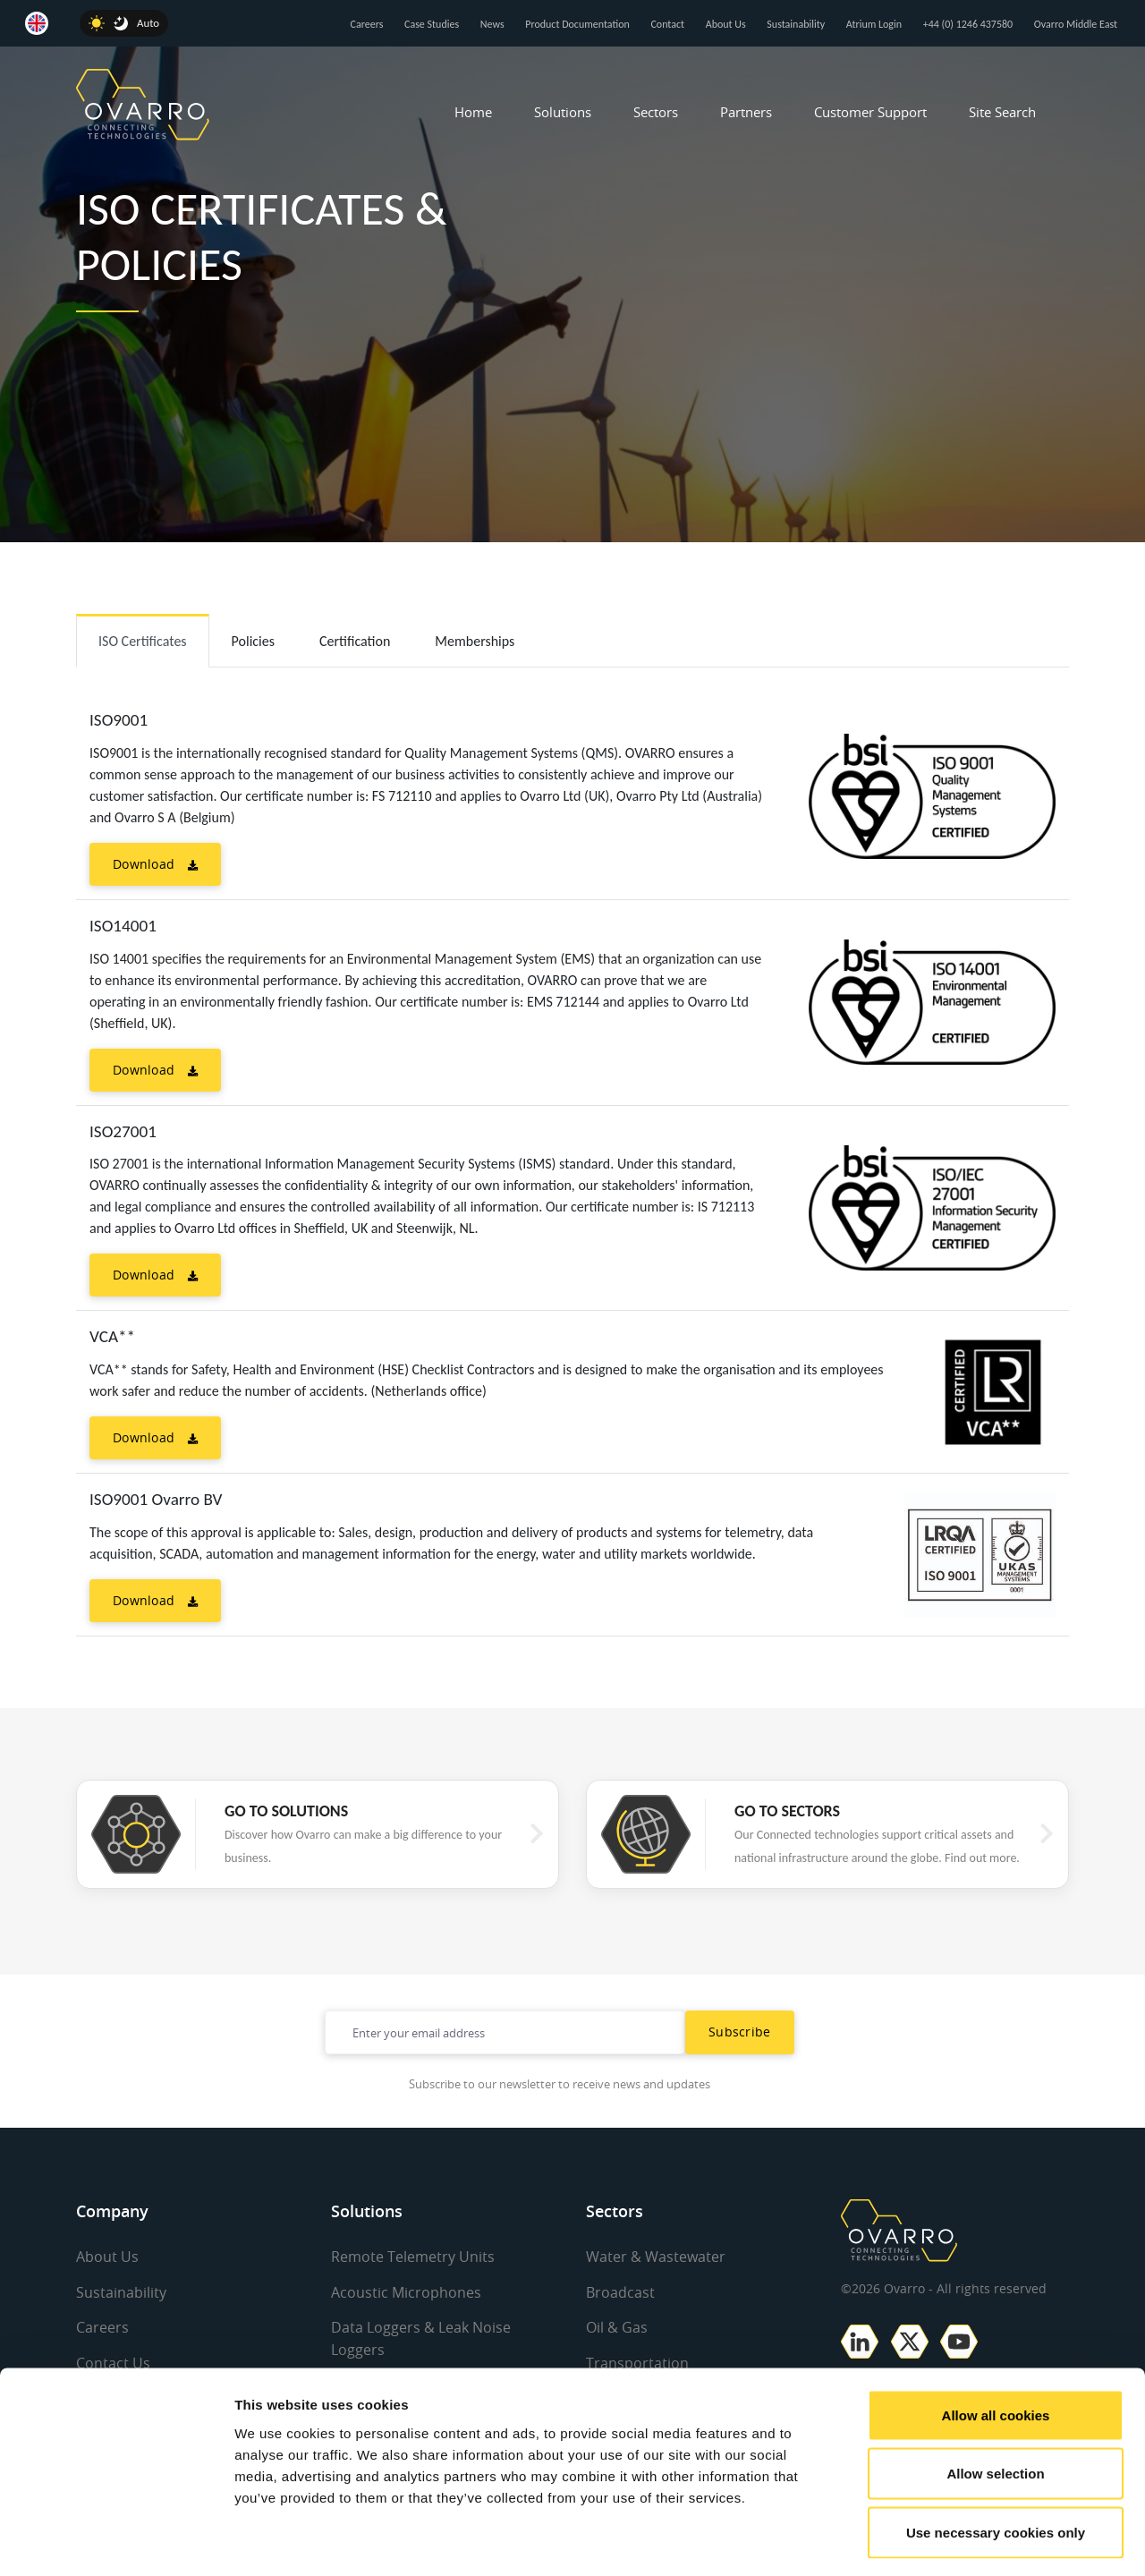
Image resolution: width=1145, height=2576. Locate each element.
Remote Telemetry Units (413, 2256)
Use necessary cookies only (995, 2458)
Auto (148, 23)
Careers (367, 24)
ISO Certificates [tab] (142, 641)
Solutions (562, 112)
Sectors (655, 112)
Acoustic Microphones (406, 2291)
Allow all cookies (996, 2341)
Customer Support (870, 112)
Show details (938, 2540)
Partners (746, 112)
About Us (726, 24)
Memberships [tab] (474, 641)
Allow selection (995, 2400)
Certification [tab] (354, 641)
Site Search (1002, 112)
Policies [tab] (253, 641)
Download (155, 863)
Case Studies (431, 24)
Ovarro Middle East (1075, 24)
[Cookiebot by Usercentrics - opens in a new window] (116, 2541)
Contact (667, 24)
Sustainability (796, 24)
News (492, 24)
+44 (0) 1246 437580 (968, 24)
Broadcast (620, 2291)
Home (473, 112)
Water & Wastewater (655, 2256)
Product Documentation (577, 24)
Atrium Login (874, 24)
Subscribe (739, 2031)
